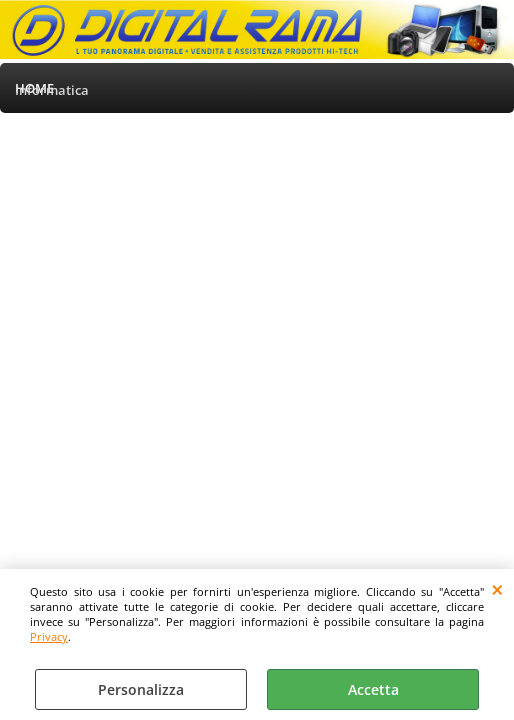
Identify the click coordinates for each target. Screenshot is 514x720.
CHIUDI (497, 589)
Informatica (52, 90)
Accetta (373, 689)
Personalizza (141, 689)
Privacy (49, 636)
